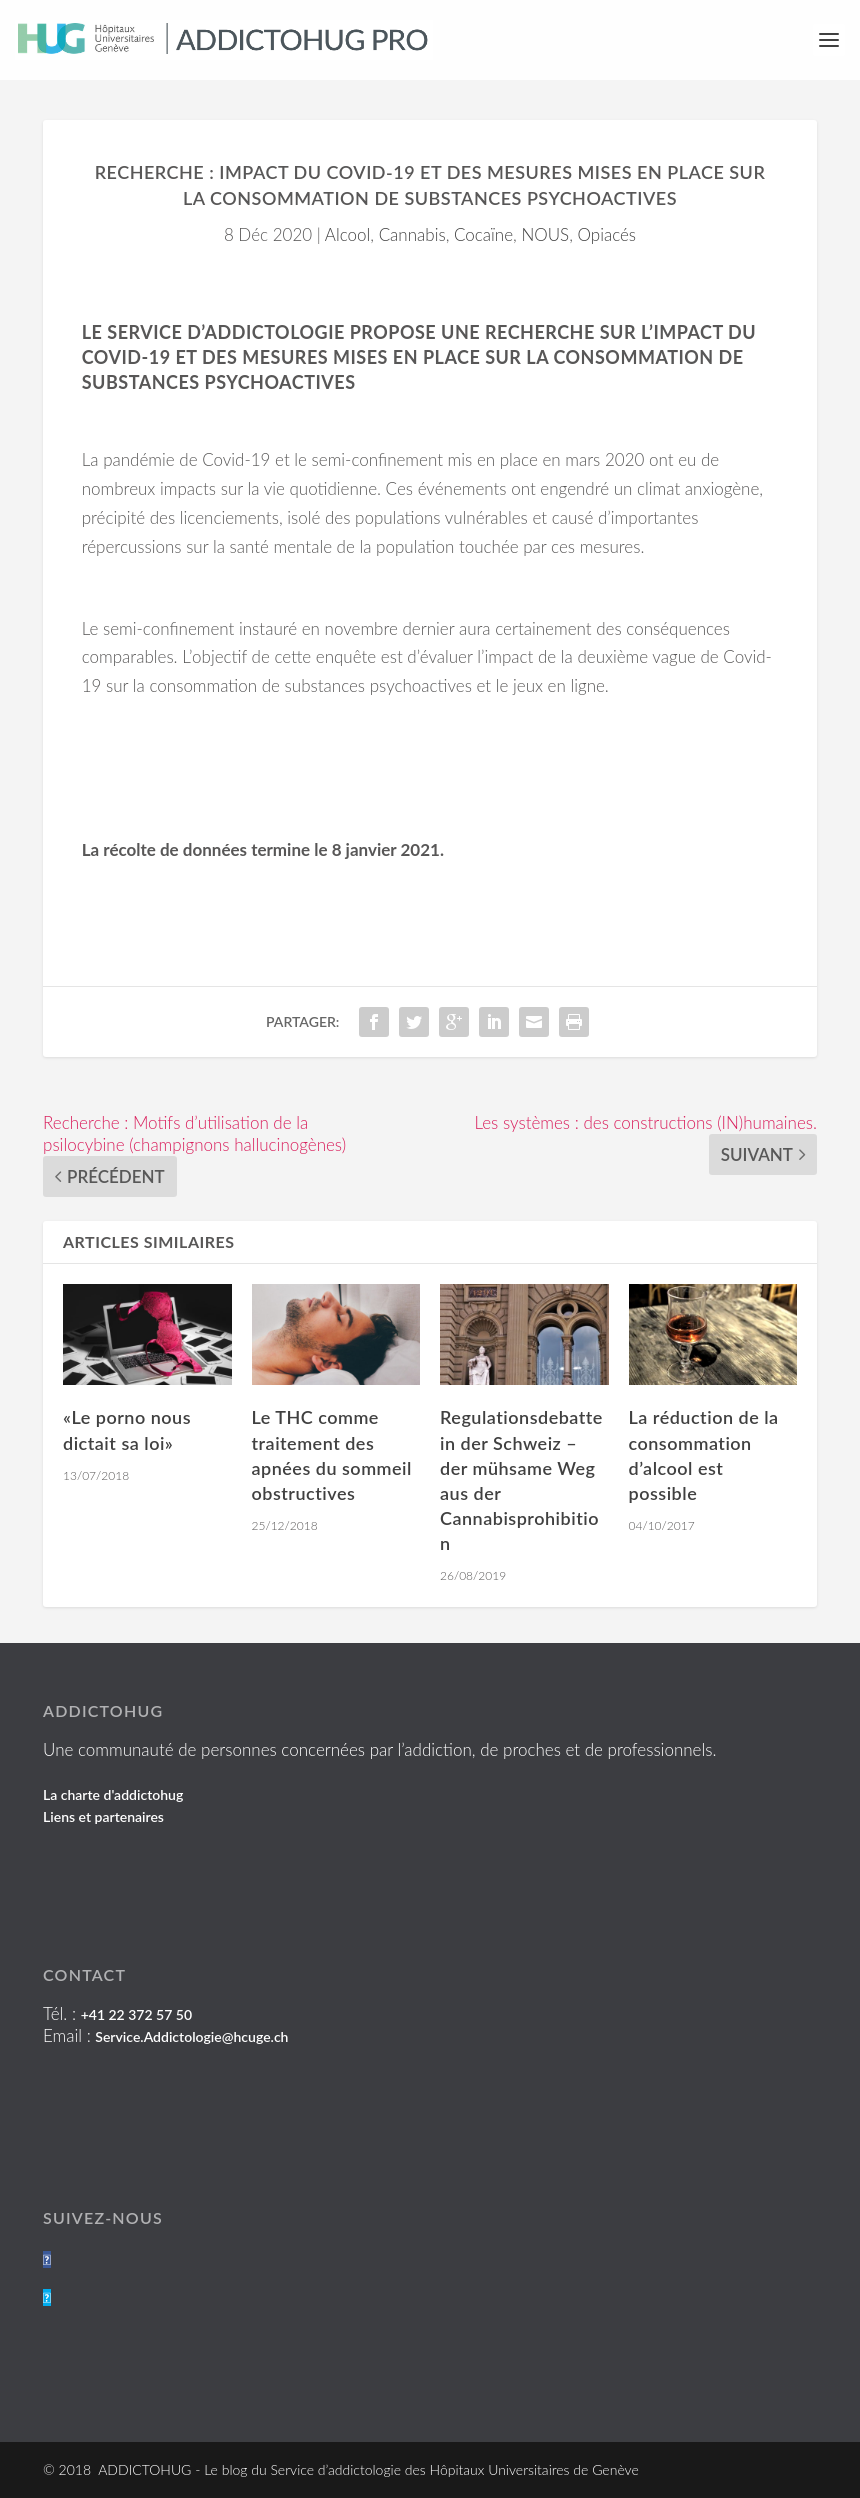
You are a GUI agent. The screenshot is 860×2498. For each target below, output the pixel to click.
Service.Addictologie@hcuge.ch (191, 2036)
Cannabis (412, 234)
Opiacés (607, 234)
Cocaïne (483, 234)
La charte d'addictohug (113, 1794)
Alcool (347, 234)
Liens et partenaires (103, 1816)
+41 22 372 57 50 (136, 2014)
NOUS (545, 234)
